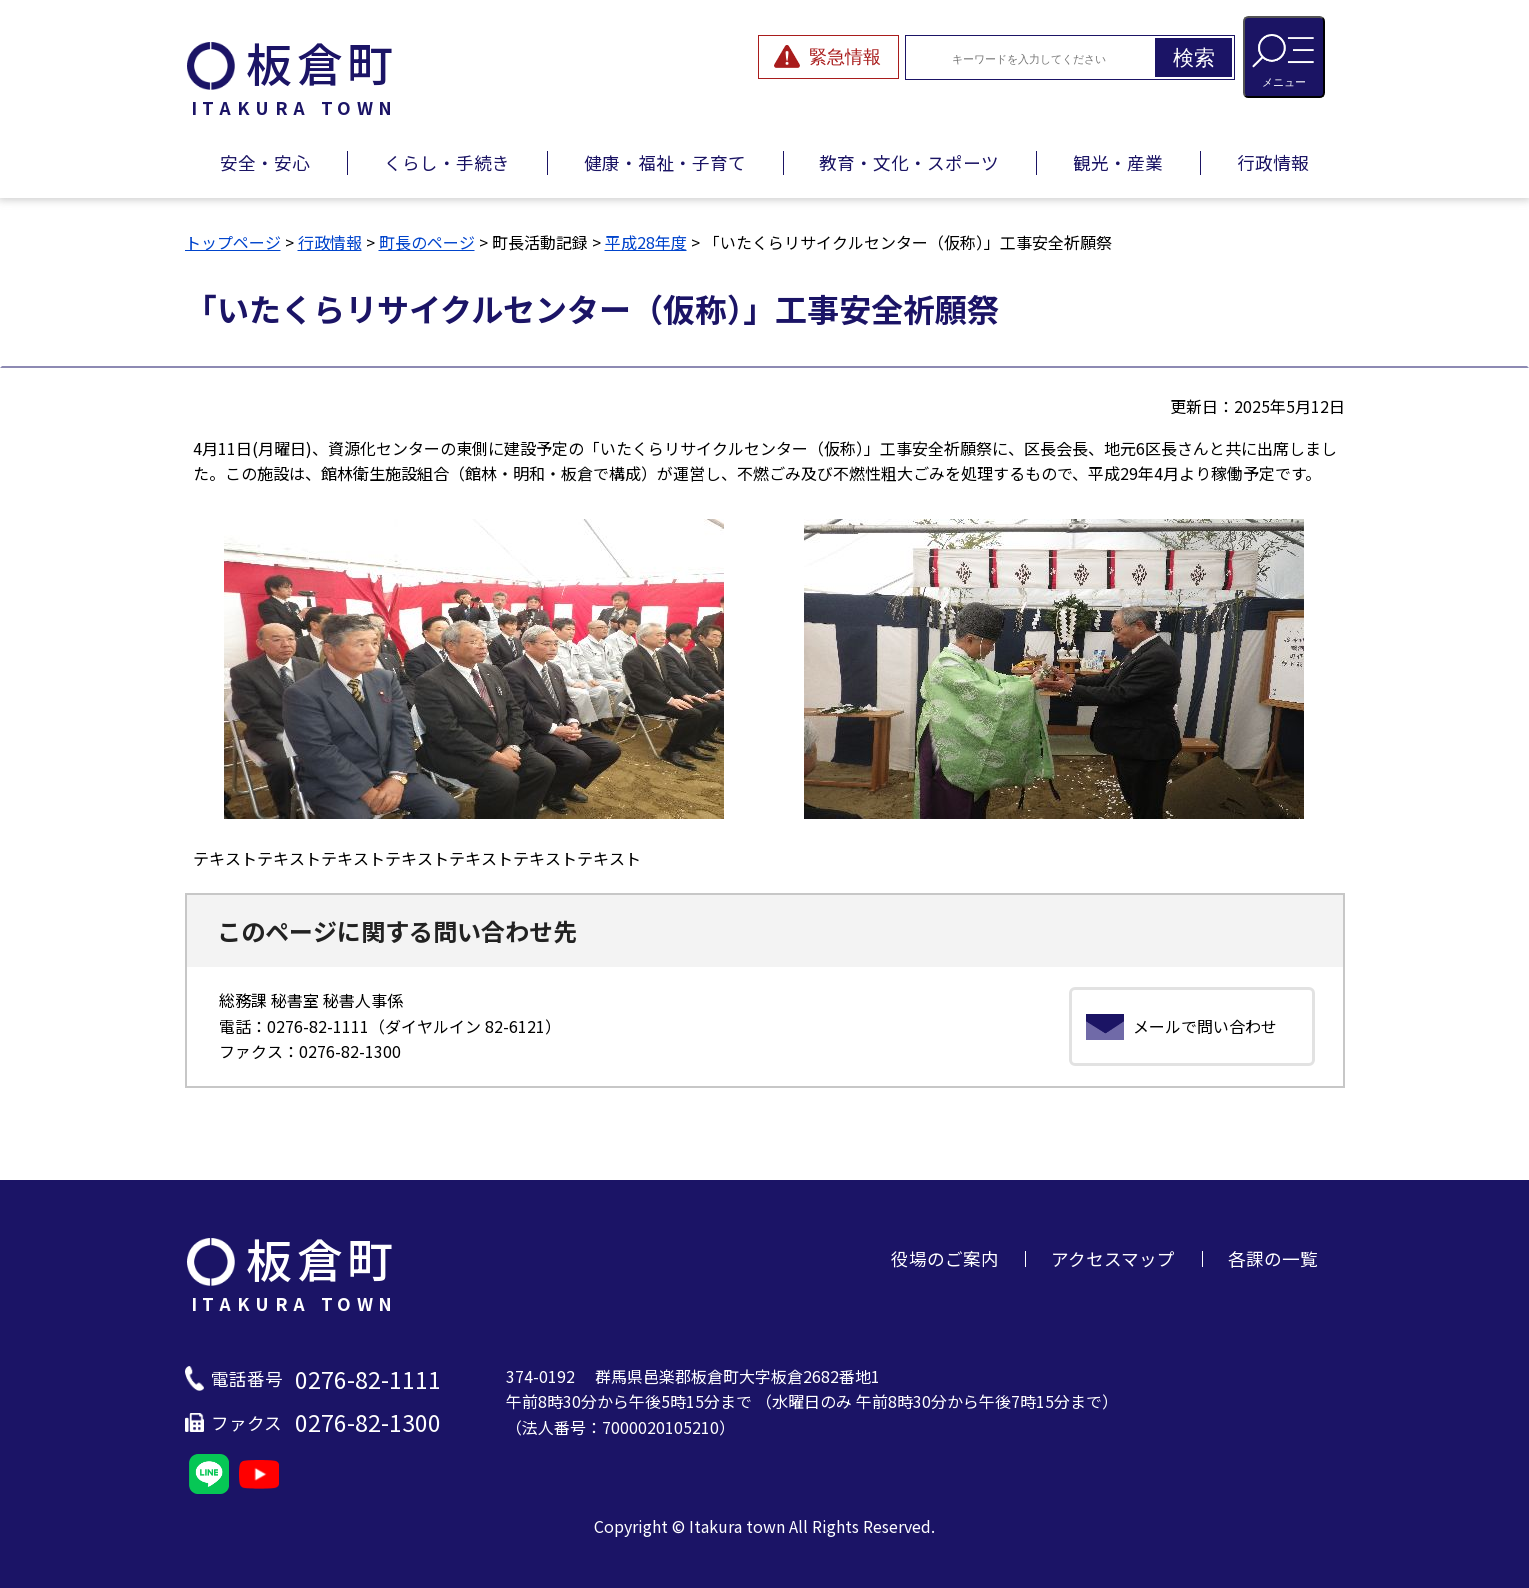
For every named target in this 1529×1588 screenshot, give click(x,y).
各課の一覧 (1273, 1258)
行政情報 (1273, 162)
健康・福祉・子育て (665, 162)
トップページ (233, 242)
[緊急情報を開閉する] (828, 57)
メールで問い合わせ (1205, 1026)
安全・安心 (265, 162)
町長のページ (427, 242)
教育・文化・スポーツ (909, 162)
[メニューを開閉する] (1284, 57)
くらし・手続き (447, 162)
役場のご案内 (945, 1258)
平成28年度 (646, 242)
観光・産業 (1118, 162)
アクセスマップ (1113, 1258)
